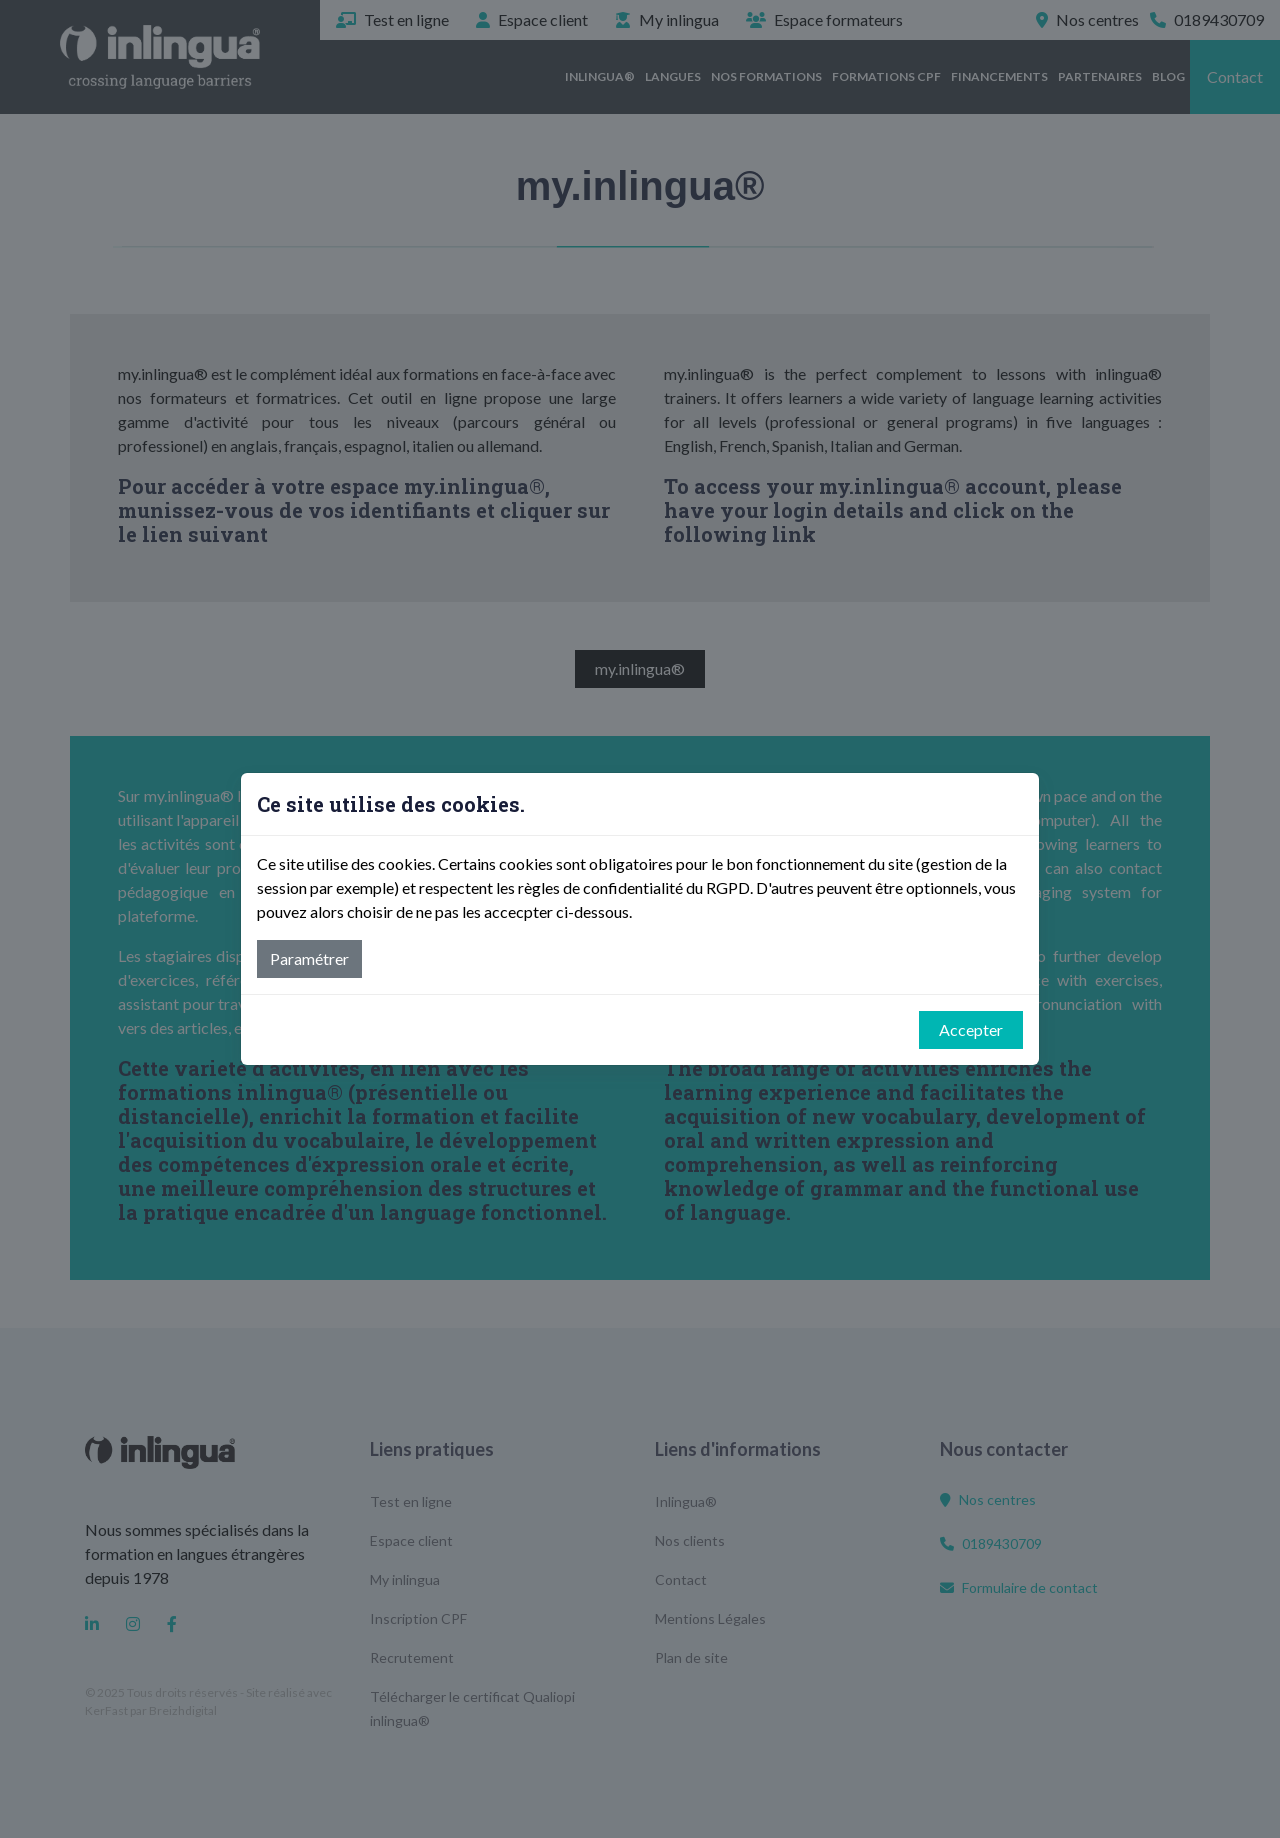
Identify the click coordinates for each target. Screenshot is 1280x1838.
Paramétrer (309, 958)
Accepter (971, 1029)
